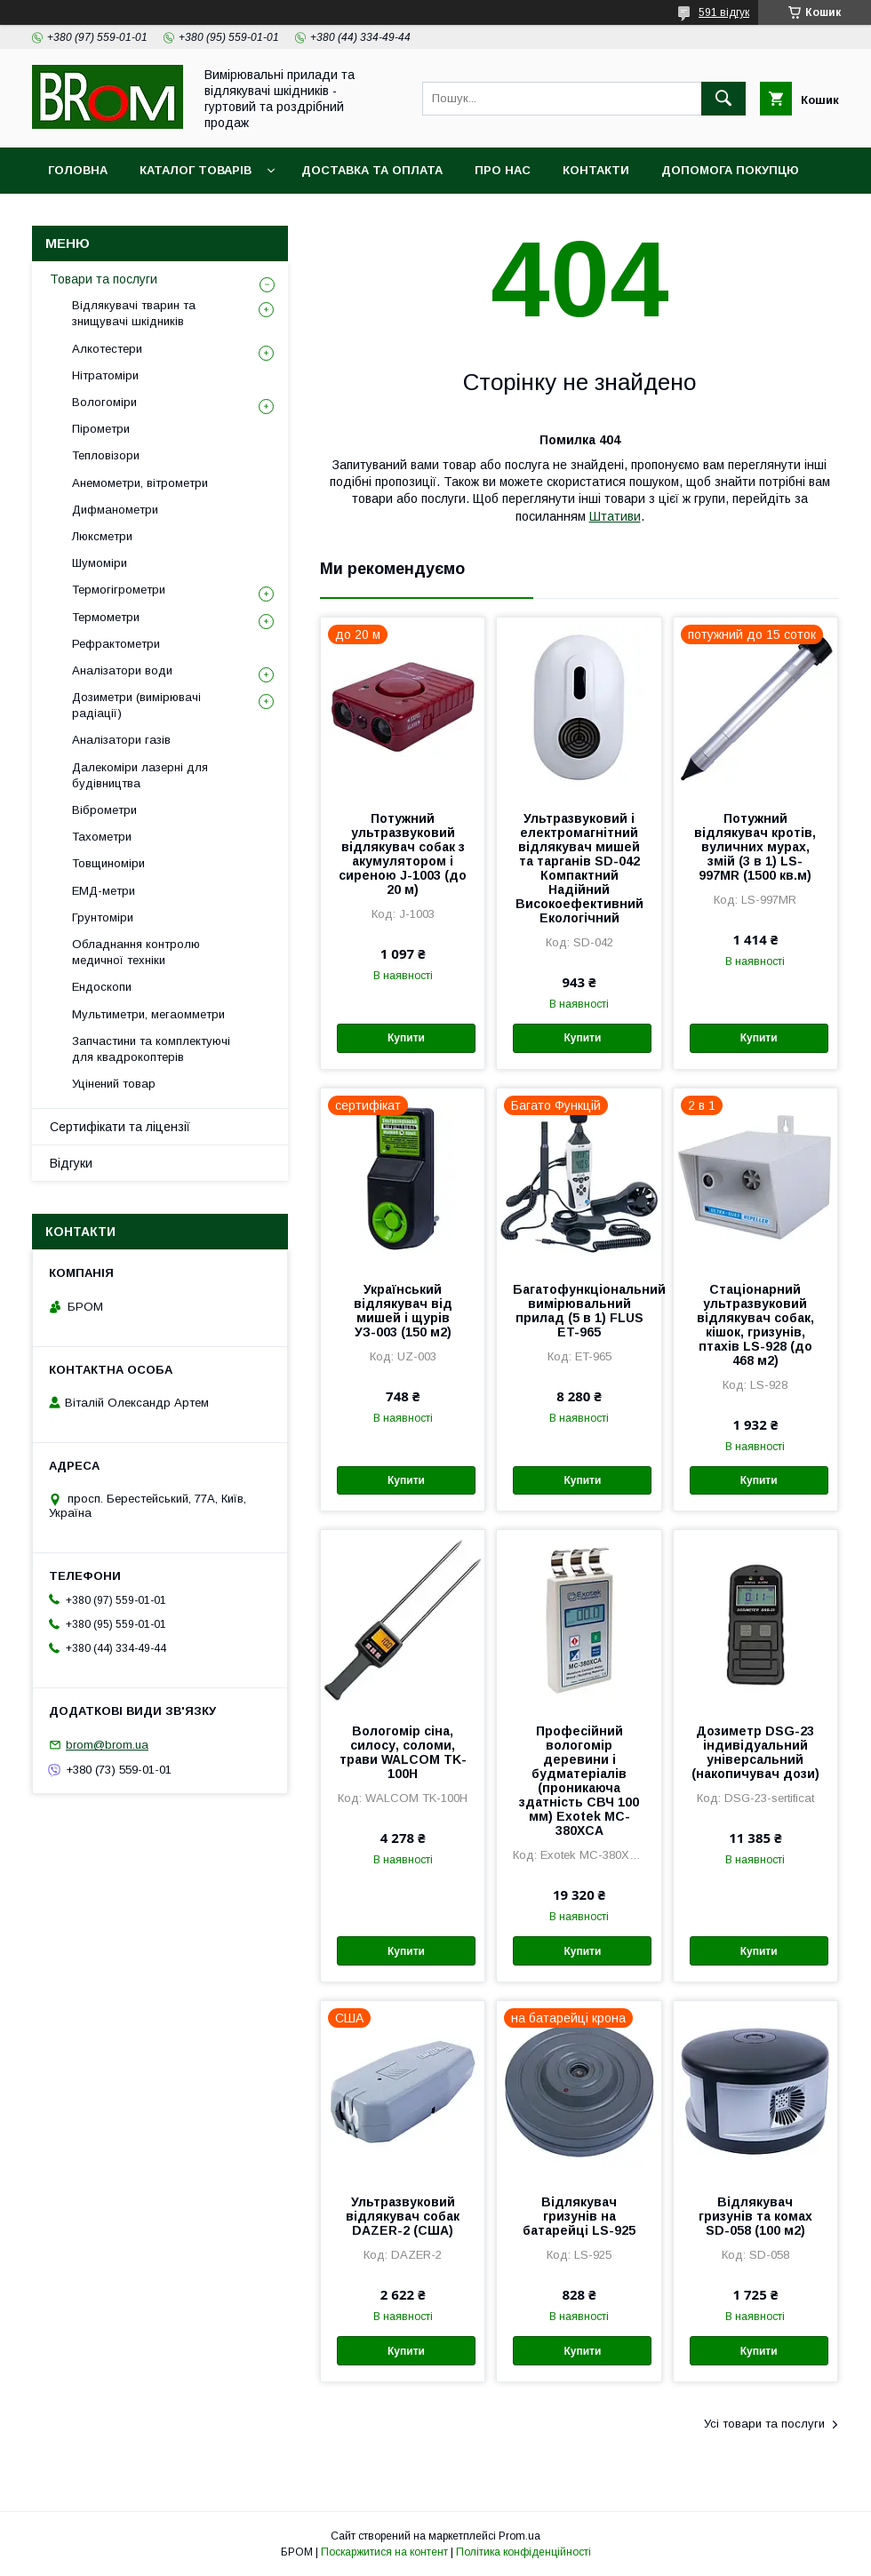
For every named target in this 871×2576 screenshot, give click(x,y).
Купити (406, 1038)
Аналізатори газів (121, 739)
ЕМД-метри (103, 890)
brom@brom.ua (107, 1744)
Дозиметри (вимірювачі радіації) (136, 705)
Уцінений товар (114, 1083)
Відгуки (71, 1163)
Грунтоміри (102, 917)
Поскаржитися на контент (384, 2552)
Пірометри (101, 428)
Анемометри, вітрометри (140, 483)
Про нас (503, 170)
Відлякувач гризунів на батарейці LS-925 (579, 2216)
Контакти (596, 170)
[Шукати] (723, 99)
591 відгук (724, 12)
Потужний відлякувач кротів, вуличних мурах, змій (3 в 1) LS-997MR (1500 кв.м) (755, 846)
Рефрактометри (116, 643)
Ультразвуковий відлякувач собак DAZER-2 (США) (402, 2216)
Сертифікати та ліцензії (120, 1127)
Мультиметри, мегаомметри (148, 1014)
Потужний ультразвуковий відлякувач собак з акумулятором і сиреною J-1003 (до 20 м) (403, 854)
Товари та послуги (103, 279)
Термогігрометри (118, 589)
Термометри (106, 617)
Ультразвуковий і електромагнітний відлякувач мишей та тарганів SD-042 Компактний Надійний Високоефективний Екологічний (579, 868)
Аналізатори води (122, 670)
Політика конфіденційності (523, 2552)
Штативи (615, 516)
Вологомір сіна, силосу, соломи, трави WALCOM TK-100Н (403, 1752)
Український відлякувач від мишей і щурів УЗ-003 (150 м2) (403, 1310)
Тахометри (102, 836)
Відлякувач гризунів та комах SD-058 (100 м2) (755, 2216)
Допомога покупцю (730, 170)
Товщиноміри (108, 863)
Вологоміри (104, 402)
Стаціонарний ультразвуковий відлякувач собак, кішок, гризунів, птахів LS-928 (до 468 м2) (755, 1325)
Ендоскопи (102, 986)
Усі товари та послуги (764, 2423)
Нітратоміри (105, 375)
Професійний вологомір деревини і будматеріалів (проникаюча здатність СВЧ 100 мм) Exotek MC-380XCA (579, 1781)
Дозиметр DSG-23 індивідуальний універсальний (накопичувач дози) (755, 1752)
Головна (78, 170)
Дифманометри (115, 509)
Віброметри (104, 810)
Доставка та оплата (372, 170)
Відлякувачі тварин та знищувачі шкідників (134, 313)
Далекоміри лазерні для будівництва (140, 775)
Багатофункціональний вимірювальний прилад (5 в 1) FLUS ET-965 (578, 1310)
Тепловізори (106, 455)
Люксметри (102, 536)
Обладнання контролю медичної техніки (136, 952)
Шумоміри (99, 563)
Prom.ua (519, 2536)
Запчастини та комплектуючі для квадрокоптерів (151, 1049)
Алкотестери (107, 348)
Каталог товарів (196, 170)
